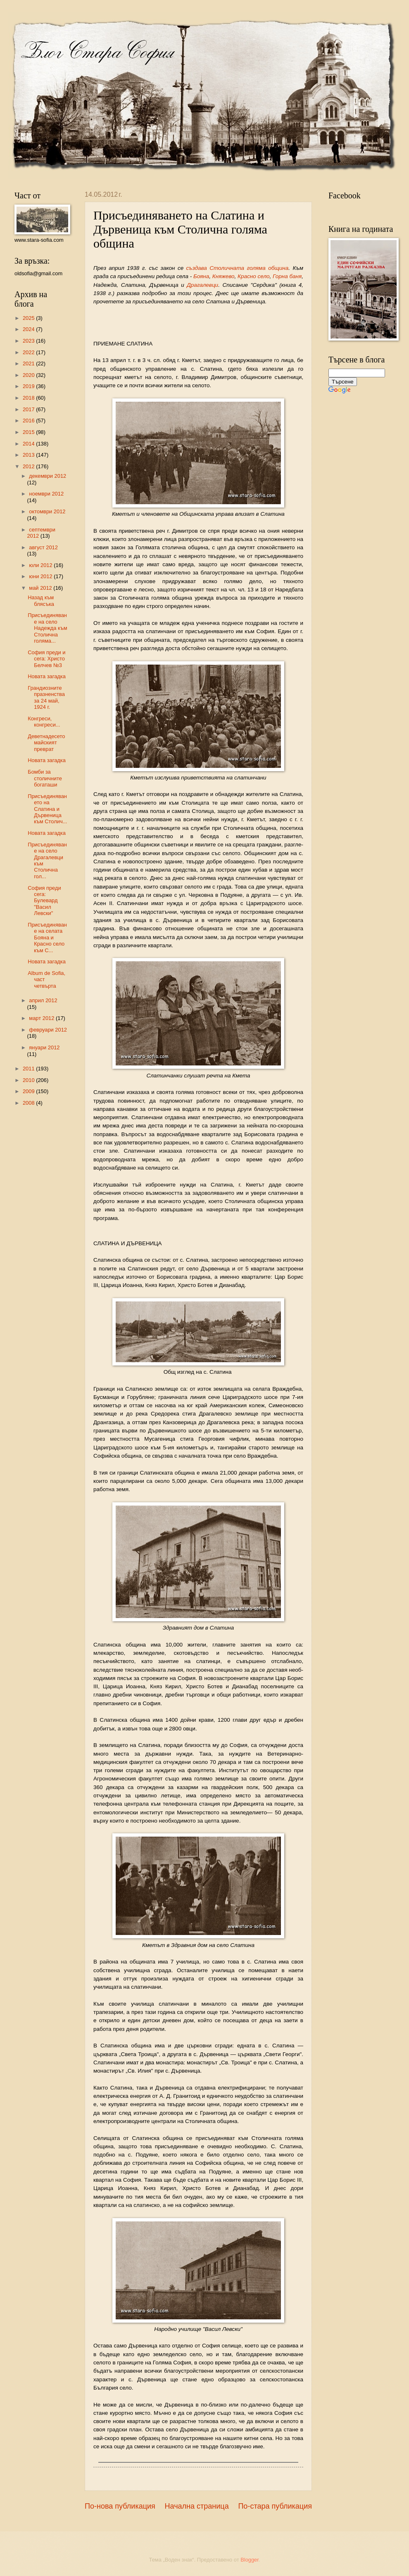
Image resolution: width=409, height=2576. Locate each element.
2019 (29, 386)
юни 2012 (41, 576)
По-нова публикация (120, 2506)
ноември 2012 (46, 494)
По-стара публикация (275, 2506)
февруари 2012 (48, 1030)
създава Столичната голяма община (237, 268)
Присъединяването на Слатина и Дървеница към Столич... (47, 809)
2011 (29, 1068)
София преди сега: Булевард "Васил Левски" (44, 901)
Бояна (201, 276)
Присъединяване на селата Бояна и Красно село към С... (47, 937)
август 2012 (43, 547)
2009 (29, 1091)
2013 (29, 455)
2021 (29, 363)
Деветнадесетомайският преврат (46, 742)
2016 (29, 420)
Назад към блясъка (41, 600)
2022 (29, 352)
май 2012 (41, 588)
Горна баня (287, 276)
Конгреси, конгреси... (44, 721)
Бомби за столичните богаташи (45, 778)
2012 (29, 466)
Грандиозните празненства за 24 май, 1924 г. (46, 697)
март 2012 (42, 1018)
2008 (29, 1103)
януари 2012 (44, 1047)
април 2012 (43, 1000)
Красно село (253, 276)
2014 (29, 444)
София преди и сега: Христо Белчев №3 (46, 658)
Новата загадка (47, 676)
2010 (29, 1080)
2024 (29, 329)
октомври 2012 (47, 511)
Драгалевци (202, 285)
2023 (29, 341)
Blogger (249, 2560)
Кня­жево (223, 276)
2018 (29, 398)
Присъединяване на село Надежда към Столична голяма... (47, 628)
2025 (29, 318)
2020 (29, 375)
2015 (29, 432)
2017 (29, 409)
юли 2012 (41, 565)
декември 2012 (47, 476)
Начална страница (197, 2506)
